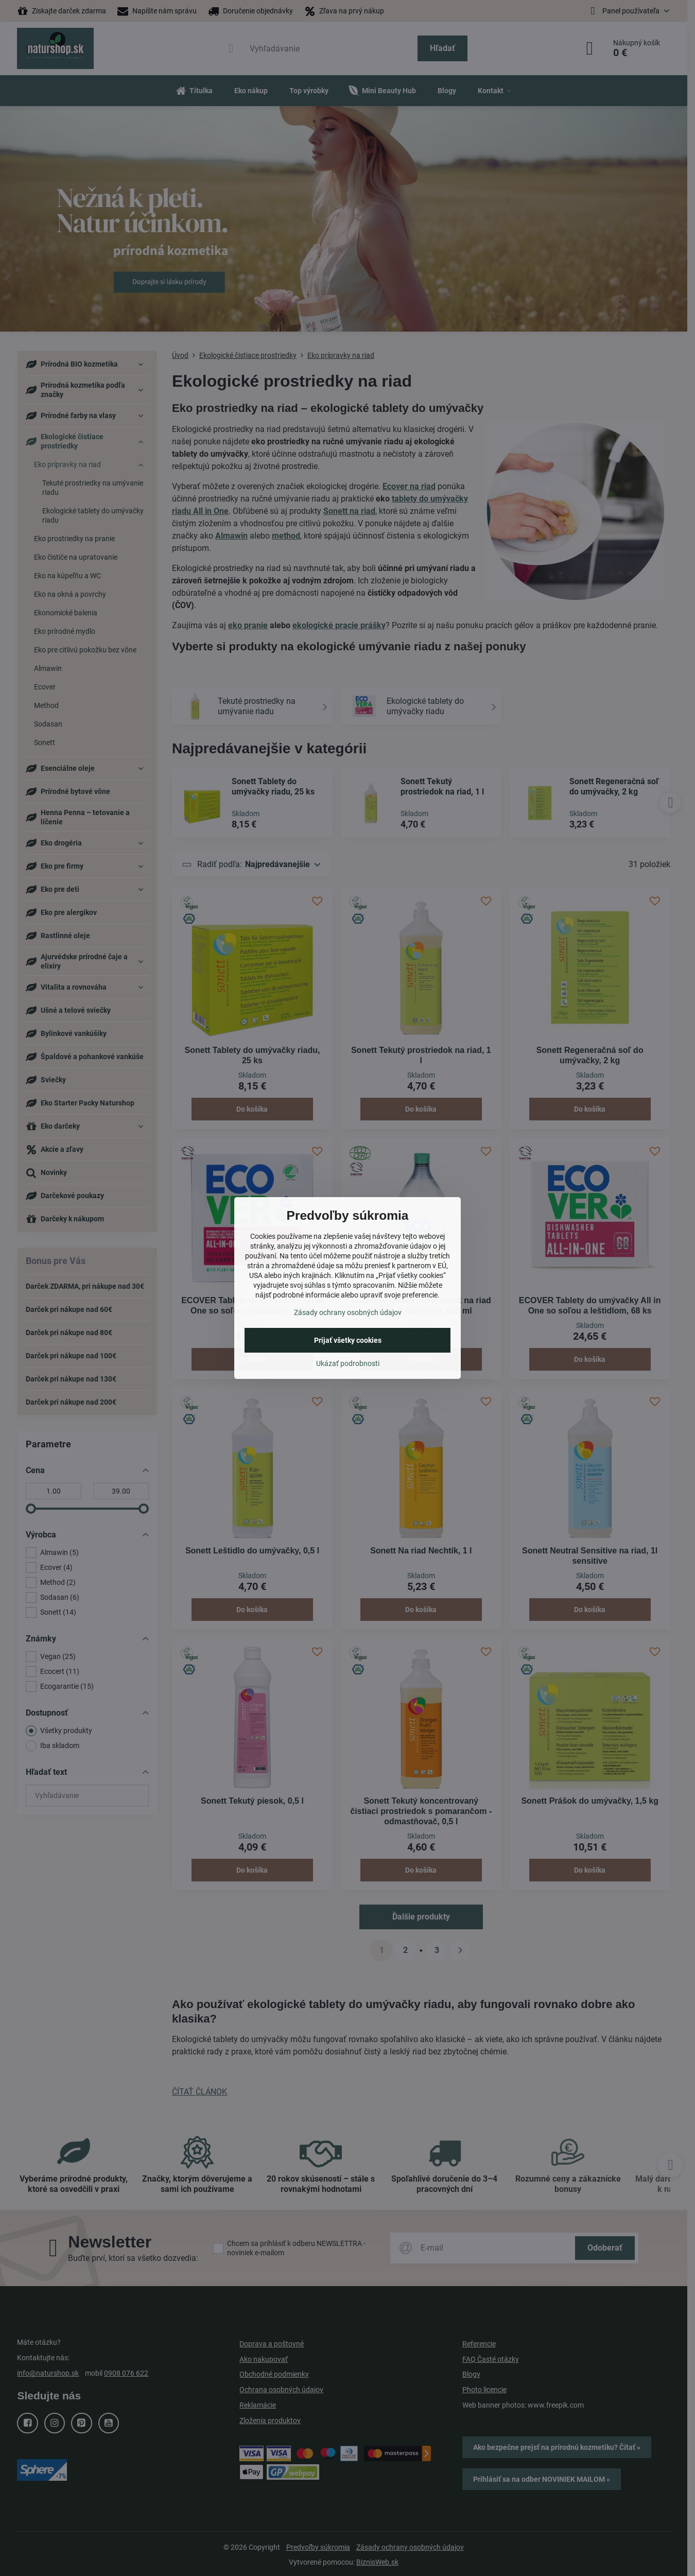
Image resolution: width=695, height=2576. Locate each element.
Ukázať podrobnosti (347, 1363)
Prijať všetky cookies (347, 1340)
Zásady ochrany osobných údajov (348, 1312)
